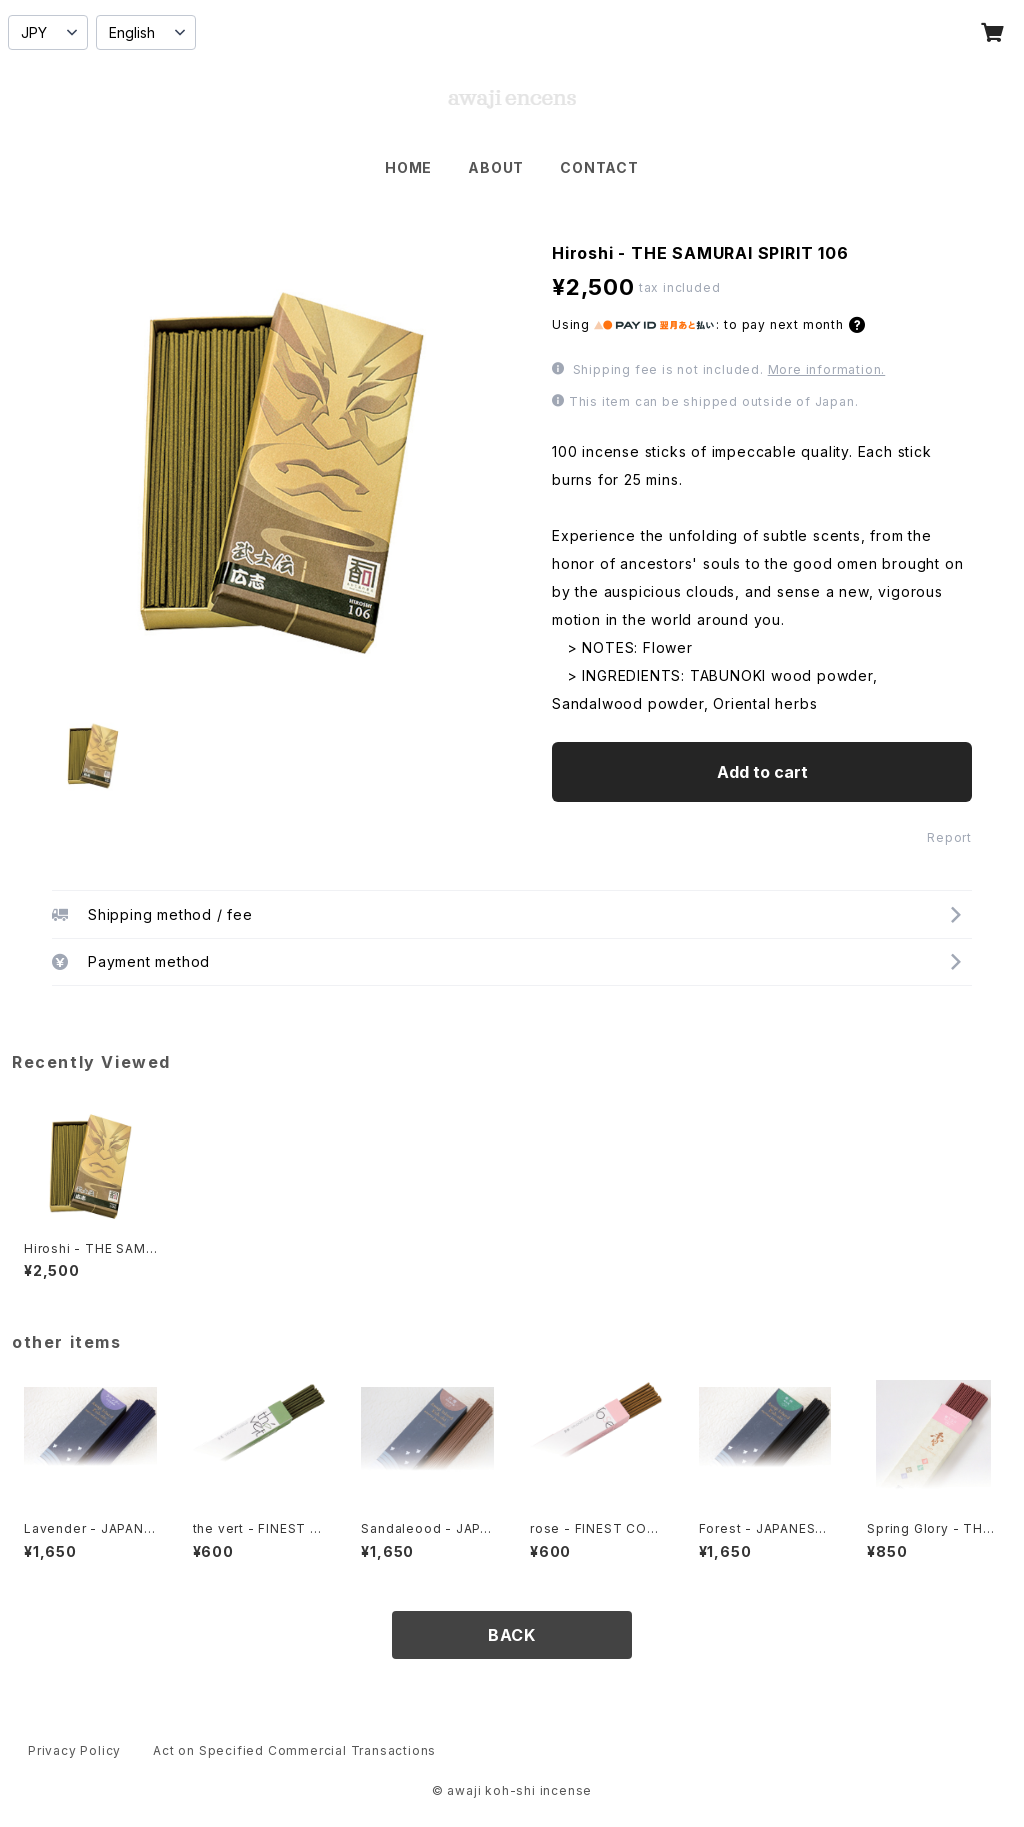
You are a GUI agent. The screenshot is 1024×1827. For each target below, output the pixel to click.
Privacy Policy (74, 1750)
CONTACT (599, 167)
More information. (827, 369)
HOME (408, 167)
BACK (512, 1635)
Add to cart (762, 772)
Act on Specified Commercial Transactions (294, 1750)
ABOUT (496, 167)
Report (949, 837)
